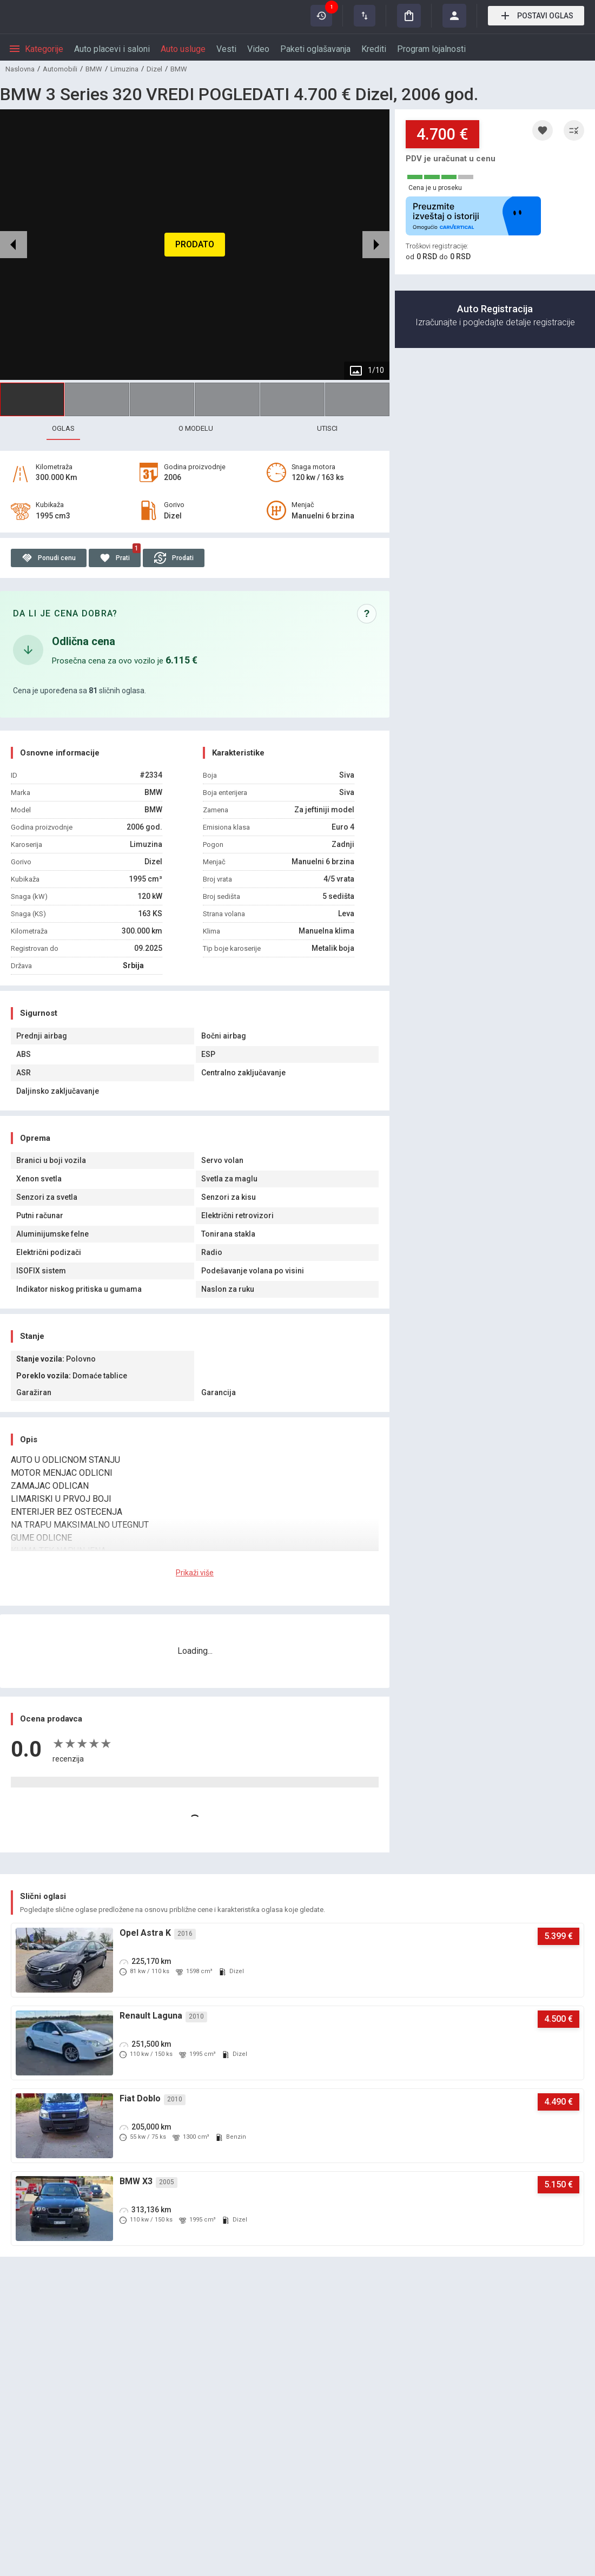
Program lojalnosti (431, 49)
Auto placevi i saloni (112, 49)
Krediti (373, 49)
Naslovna (20, 69)
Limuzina (124, 69)
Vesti (226, 49)
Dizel (154, 69)
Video (258, 49)
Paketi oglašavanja (315, 49)
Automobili (60, 69)
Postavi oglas (536, 15)
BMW (93, 69)
